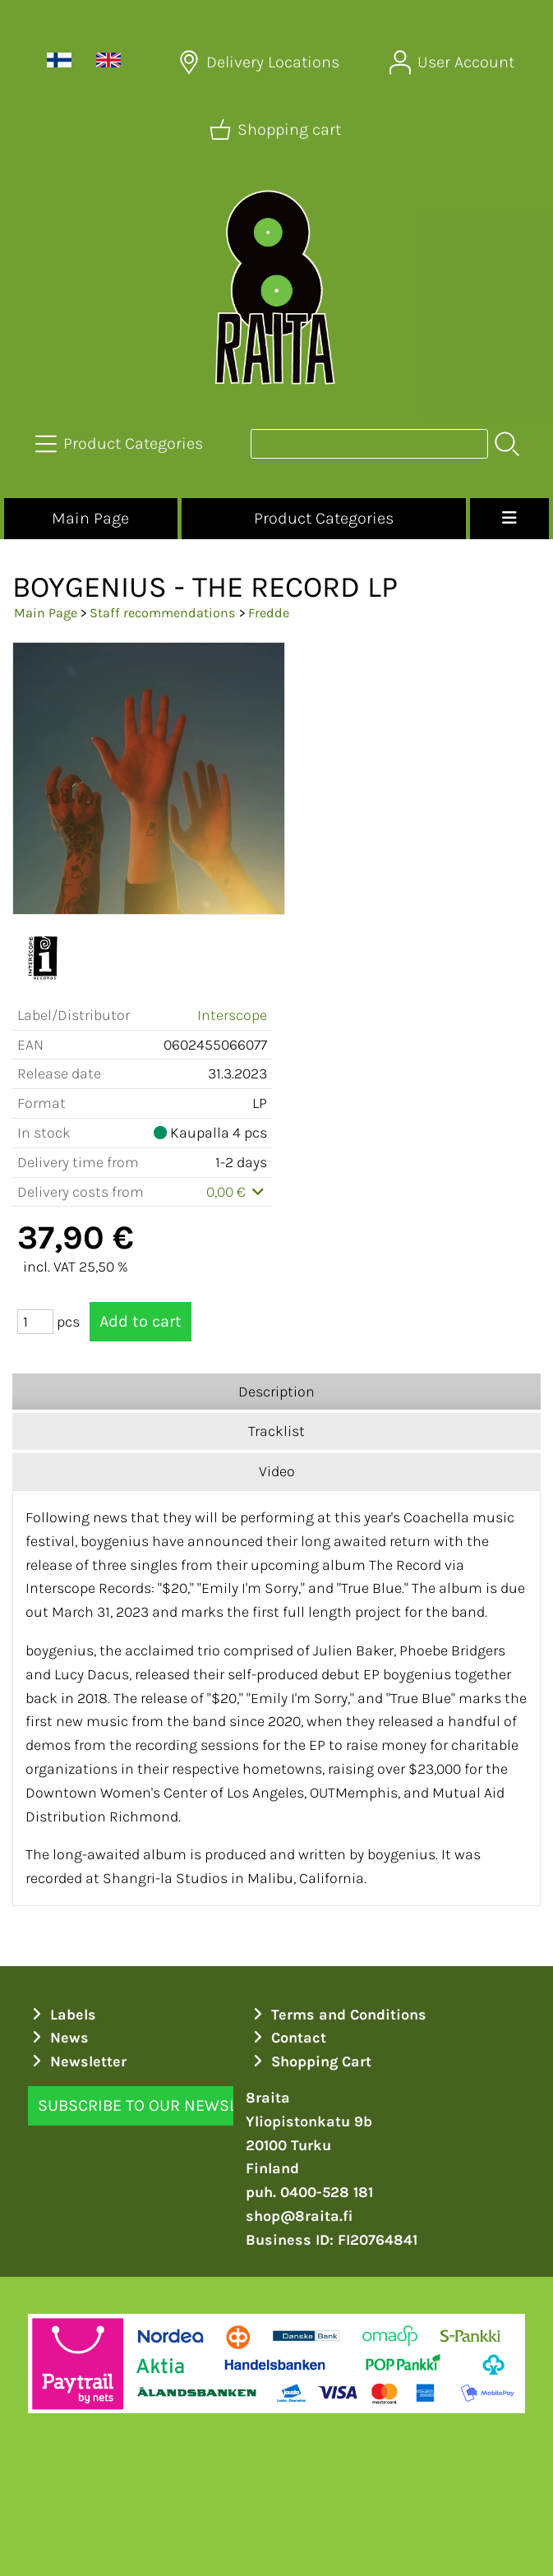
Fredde (268, 613)
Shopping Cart (310, 2061)
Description (276, 1392)
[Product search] (369, 444)
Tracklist (276, 1431)
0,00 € (237, 1192)
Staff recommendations (163, 613)
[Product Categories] (121, 444)
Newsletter (77, 2061)
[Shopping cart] (277, 130)
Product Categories (324, 518)
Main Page (90, 518)
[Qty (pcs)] (35, 1321)
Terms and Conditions (338, 2015)
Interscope (232, 1015)
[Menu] (509, 518)
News (59, 2038)
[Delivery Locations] (260, 62)
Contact (288, 2038)
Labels (62, 2015)
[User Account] (453, 62)
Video (277, 1471)
